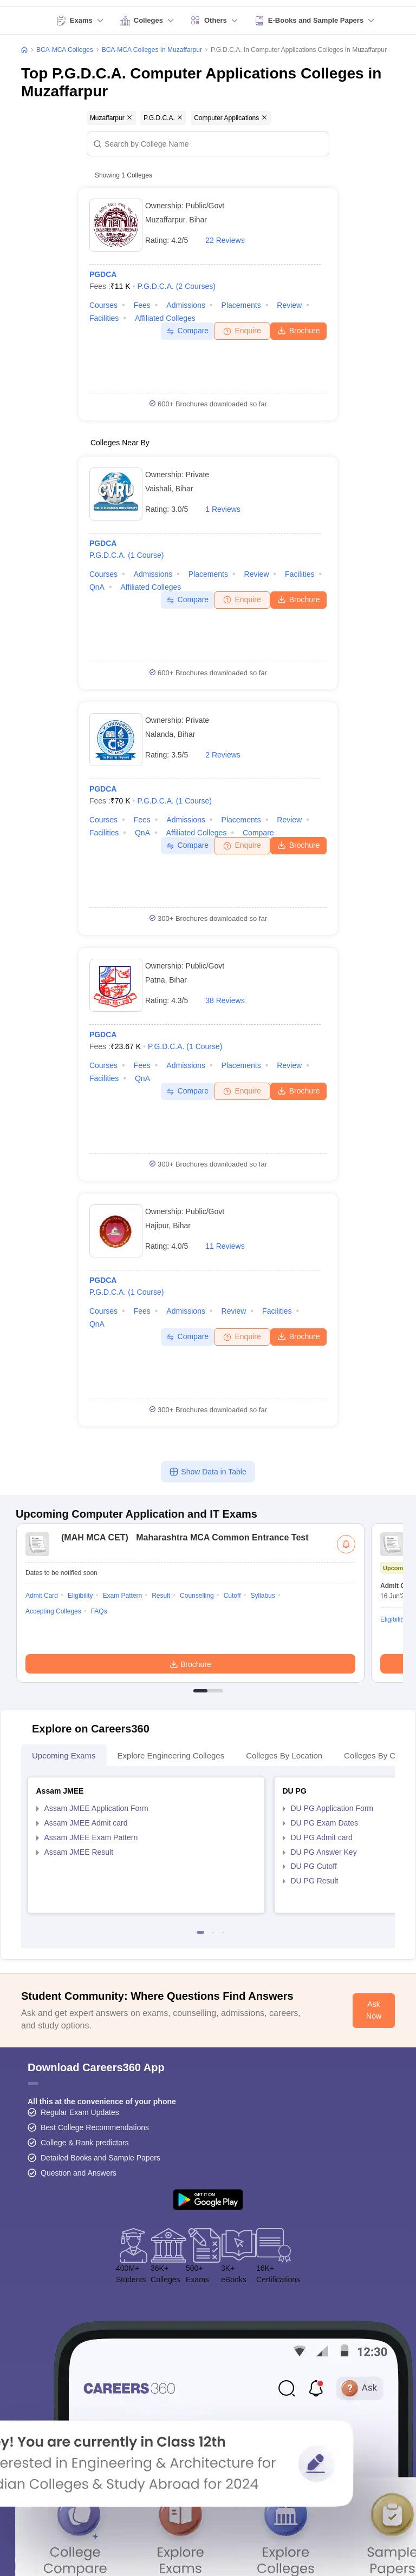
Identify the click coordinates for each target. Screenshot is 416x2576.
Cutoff (232, 1595)
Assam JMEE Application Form (96, 1808)
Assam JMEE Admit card (86, 1823)
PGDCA (103, 274)
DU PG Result (315, 1880)
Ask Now (373, 2010)
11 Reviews (224, 1246)
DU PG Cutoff (314, 1866)
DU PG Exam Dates (324, 1823)
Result (161, 1595)
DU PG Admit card (322, 1837)
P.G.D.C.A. (177, 286)
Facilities (104, 318)
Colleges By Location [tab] (284, 1755)
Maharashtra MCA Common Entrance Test (182, 1537)
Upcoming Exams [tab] (64, 1755)
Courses (103, 305)
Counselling (197, 1595)
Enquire (242, 330)
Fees (142, 305)
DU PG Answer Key (324, 1852)
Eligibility (80, 1595)
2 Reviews (222, 754)
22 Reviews (224, 240)
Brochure (298, 330)
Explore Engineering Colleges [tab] (171, 1755)
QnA (97, 587)
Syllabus (262, 1595)
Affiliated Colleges (165, 318)
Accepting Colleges (53, 1611)
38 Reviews (224, 1000)
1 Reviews (222, 509)
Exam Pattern (122, 1595)
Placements (241, 305)
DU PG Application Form (332, 1808)
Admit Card (41, 1595)
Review (289, 305)
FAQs (99, 1611)
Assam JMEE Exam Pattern (91, 1837)
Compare (187, 330)
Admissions (185, 305)
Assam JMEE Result (79, 1852)
